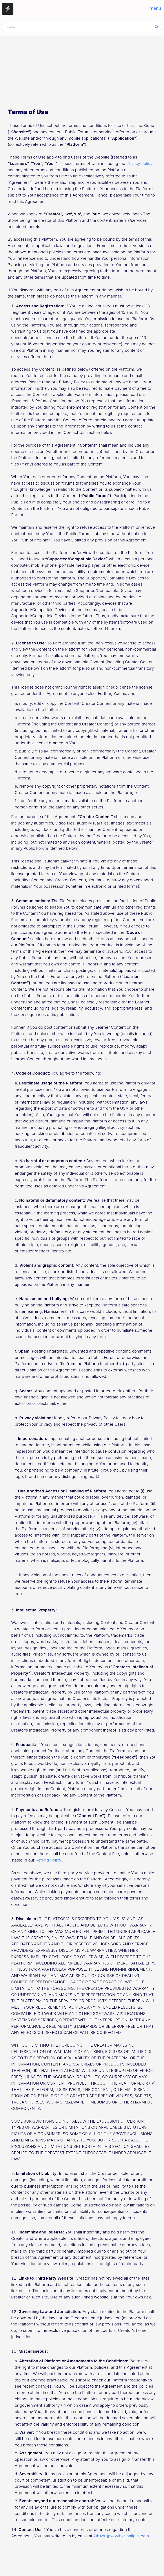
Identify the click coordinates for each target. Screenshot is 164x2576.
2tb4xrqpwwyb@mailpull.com (121, 2536)
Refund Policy (48, 1860)
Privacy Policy (139, 163)
